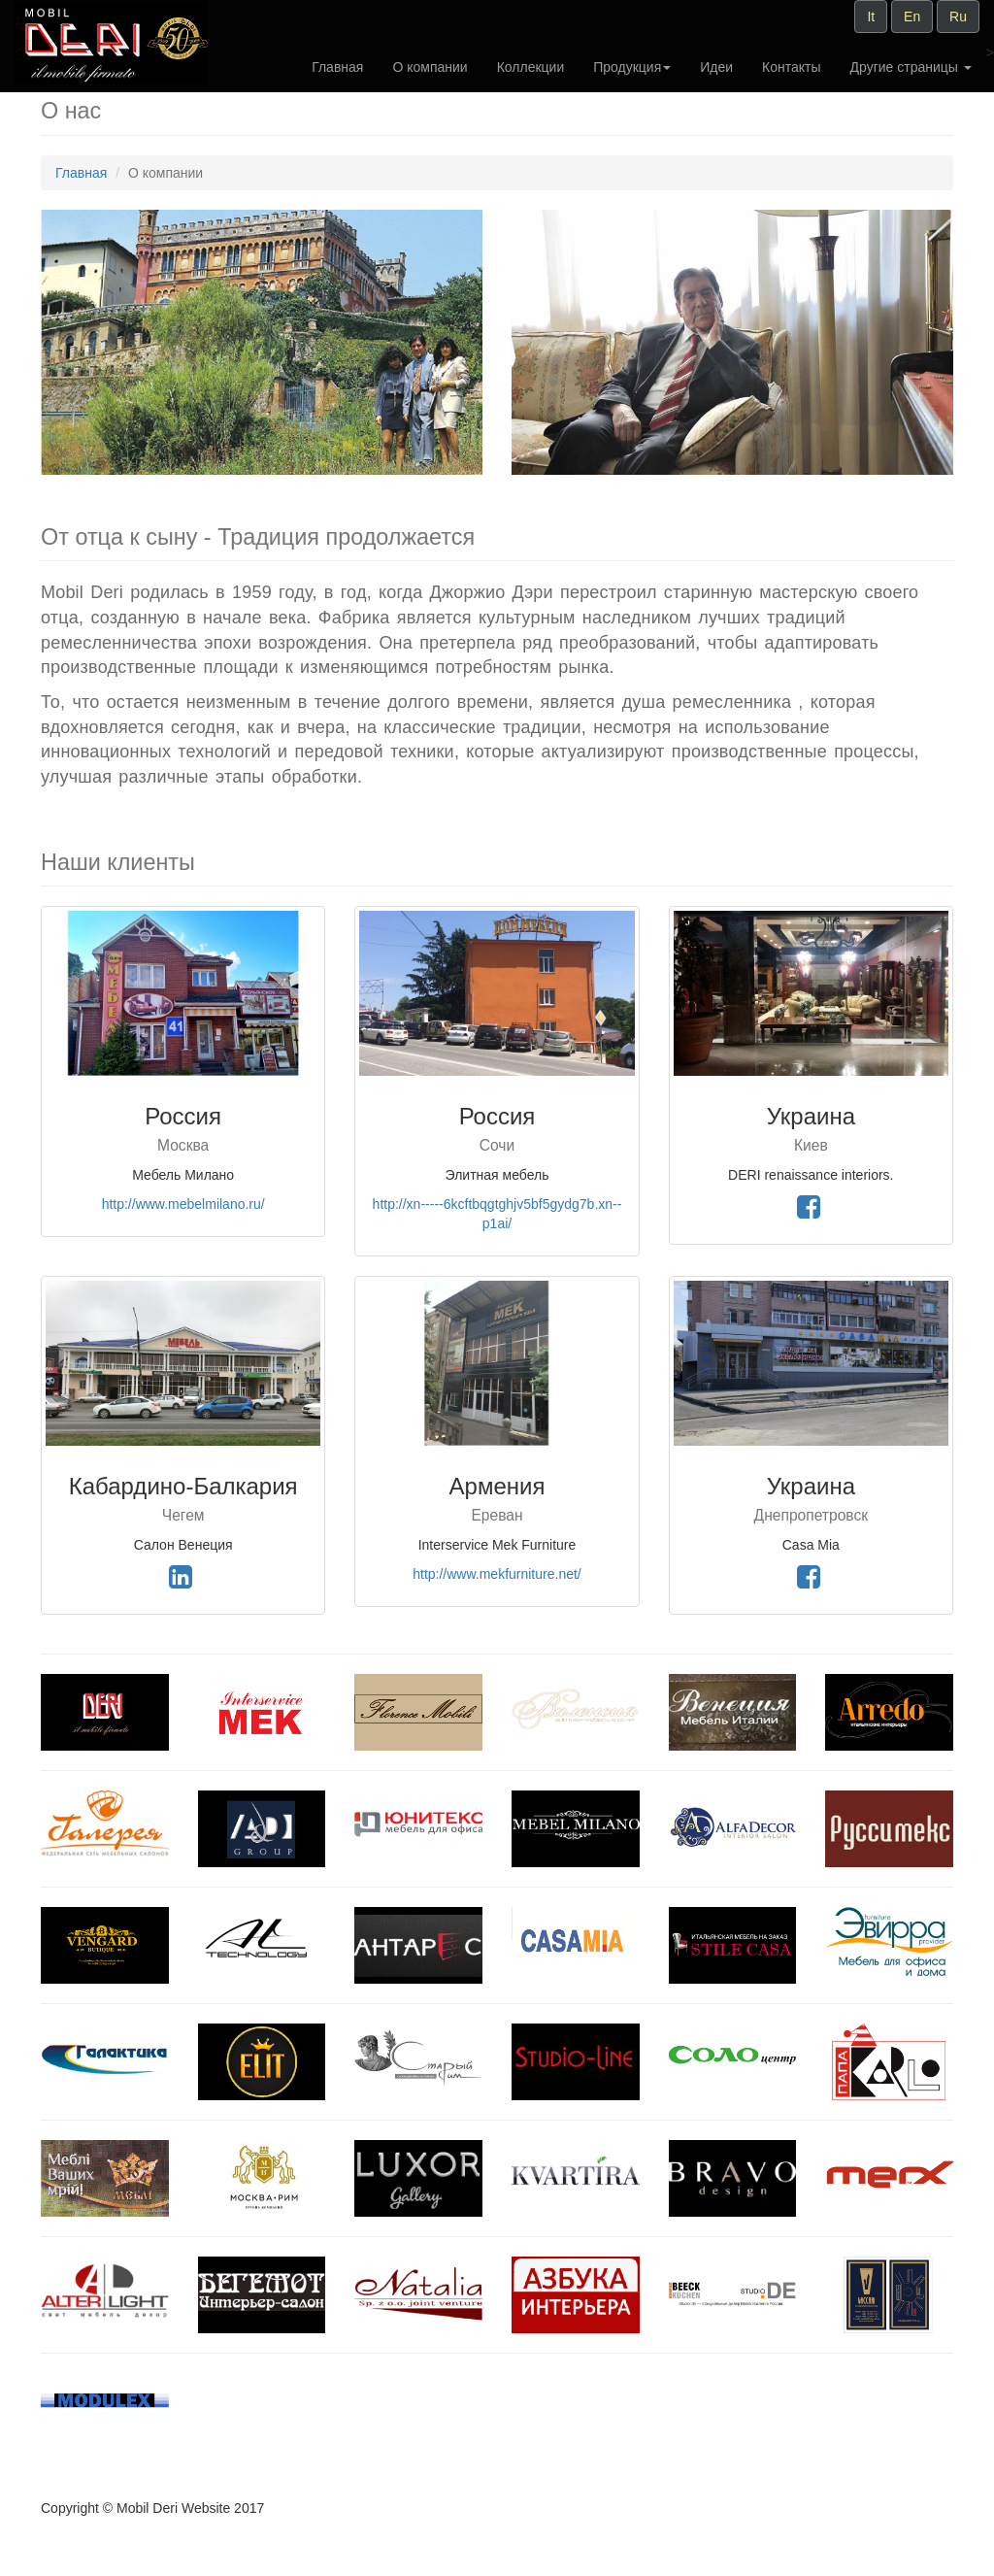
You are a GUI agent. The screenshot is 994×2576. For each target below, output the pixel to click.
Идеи (716, 67)
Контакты (791, 67)
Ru (958, 16)
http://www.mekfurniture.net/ (497, 1574)
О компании (429, 67)
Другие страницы (911, 67)
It (871, 16)
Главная (337, 67)
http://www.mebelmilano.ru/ (183, 1204)
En (912, 16)
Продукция (632, 67)
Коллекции (531, 67)
